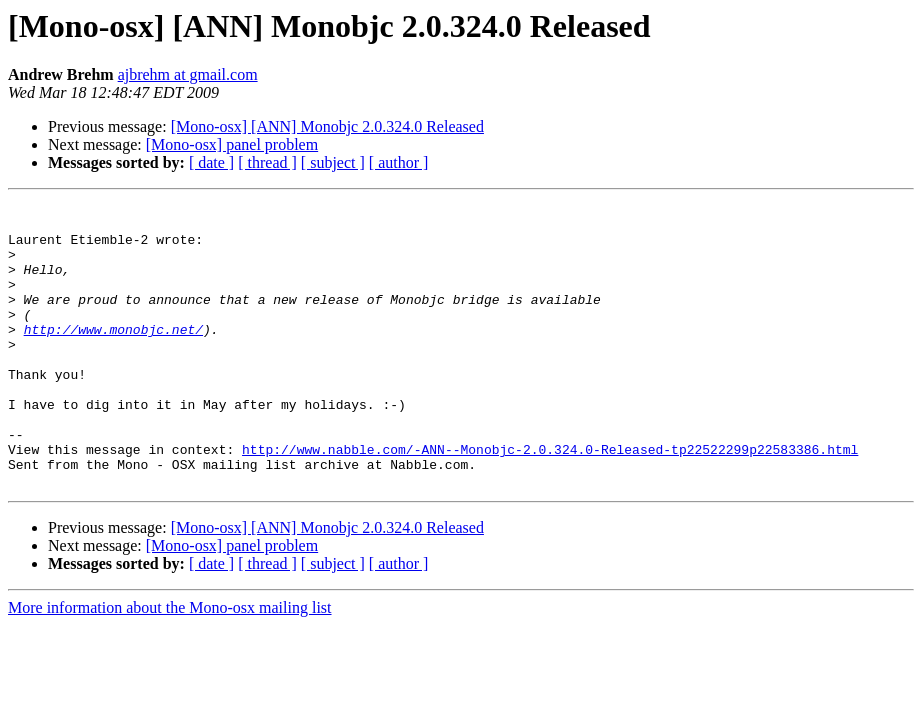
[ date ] (211, 162)
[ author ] (399, 162)
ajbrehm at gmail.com (188, 74)
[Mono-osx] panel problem (232, 144)
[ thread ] (267, 162)
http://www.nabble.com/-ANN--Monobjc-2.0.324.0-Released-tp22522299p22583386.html (550, 500)
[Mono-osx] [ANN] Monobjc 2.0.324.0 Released (327, 126)
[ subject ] (333, 162)
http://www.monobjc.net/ (113, 356)
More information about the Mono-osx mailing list (170, 664)
